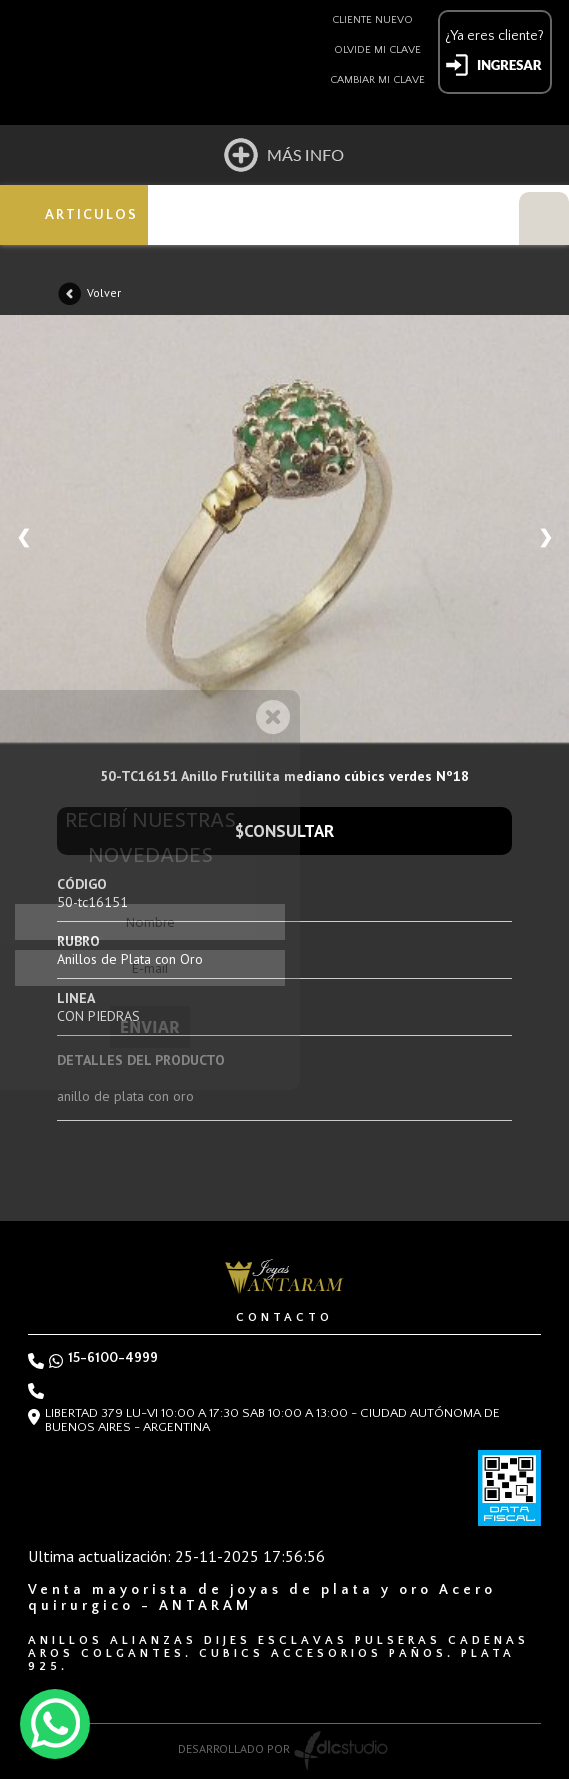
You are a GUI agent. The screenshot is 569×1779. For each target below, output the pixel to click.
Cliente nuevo (372, 20)
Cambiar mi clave (377, 80)
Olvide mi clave (377, 50)
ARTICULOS (91, 215)
